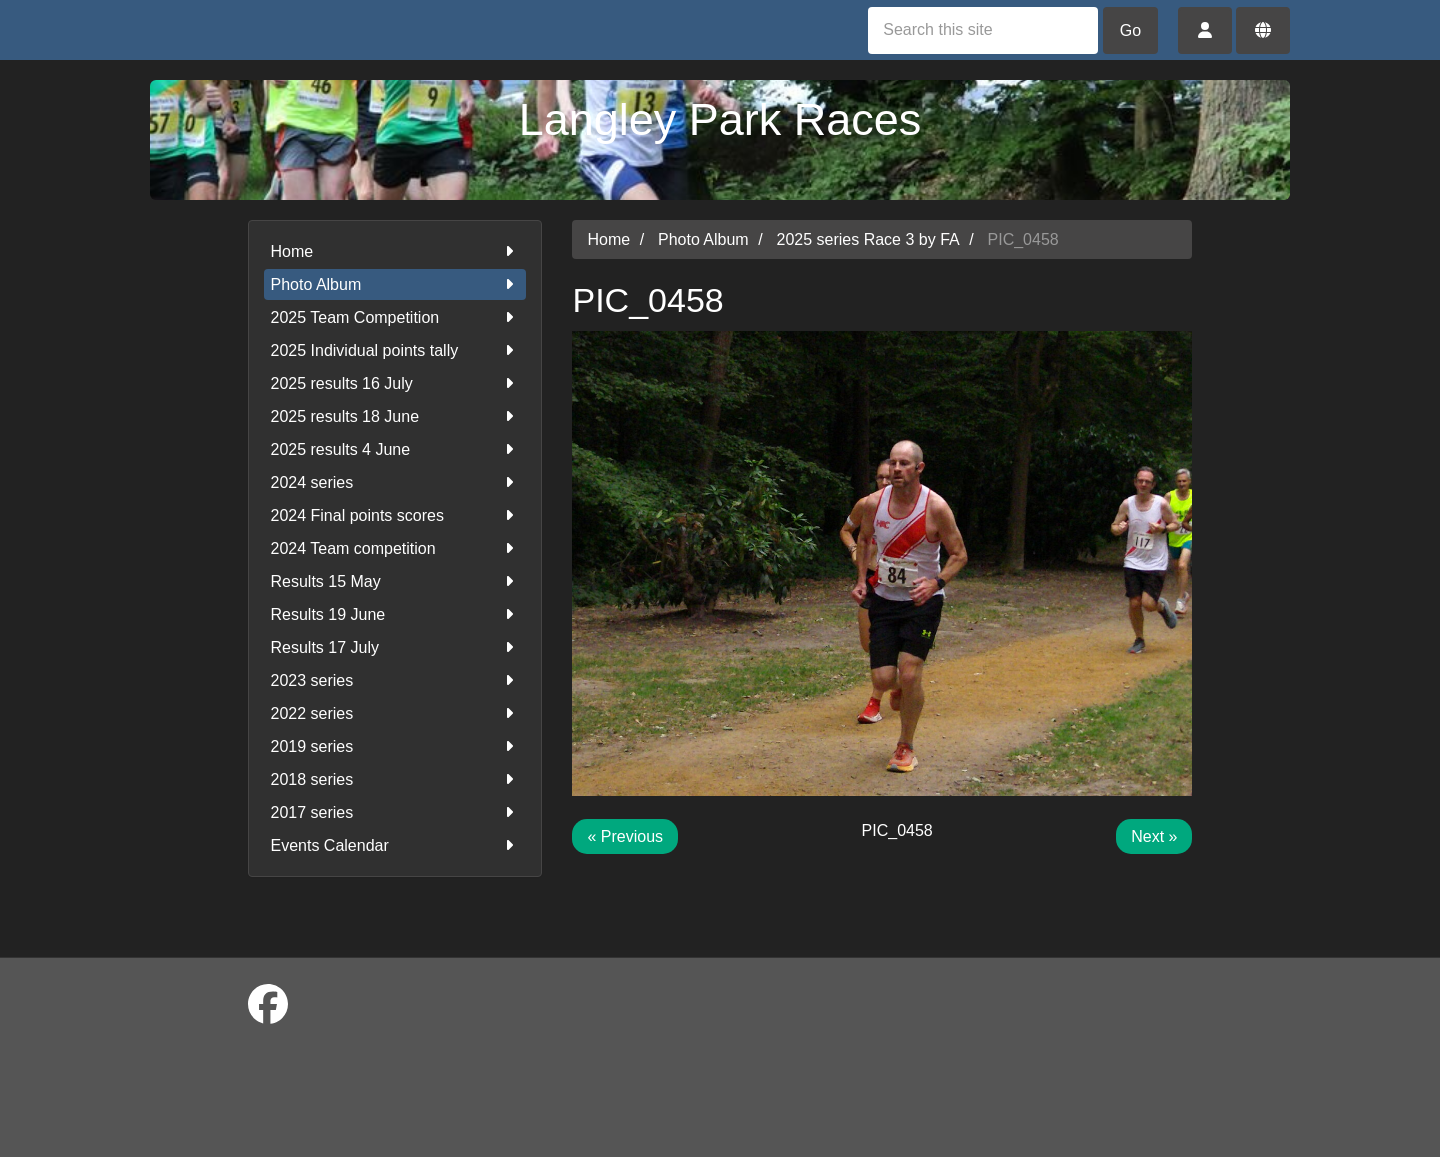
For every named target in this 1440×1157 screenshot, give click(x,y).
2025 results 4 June (395, 449)
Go (1130, 30)
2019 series (395, 746)
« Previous (625, 836)
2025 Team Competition (395, 317)
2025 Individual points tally (395, 350)
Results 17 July (395, 647)
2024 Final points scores (395, 515)
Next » (1154, 836)
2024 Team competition (395, 548)
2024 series (395, 482)
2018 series (395, 779)
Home (395, 251)
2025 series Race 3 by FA (868, 239)
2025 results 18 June (395, 416)
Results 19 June (395, 614)
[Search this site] (983, 30)
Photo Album (395, 284)
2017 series (395, 812)
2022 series (395, 713)
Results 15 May (395, 581)
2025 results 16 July (395, 383)
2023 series (395, 680)
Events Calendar (395, 845)
